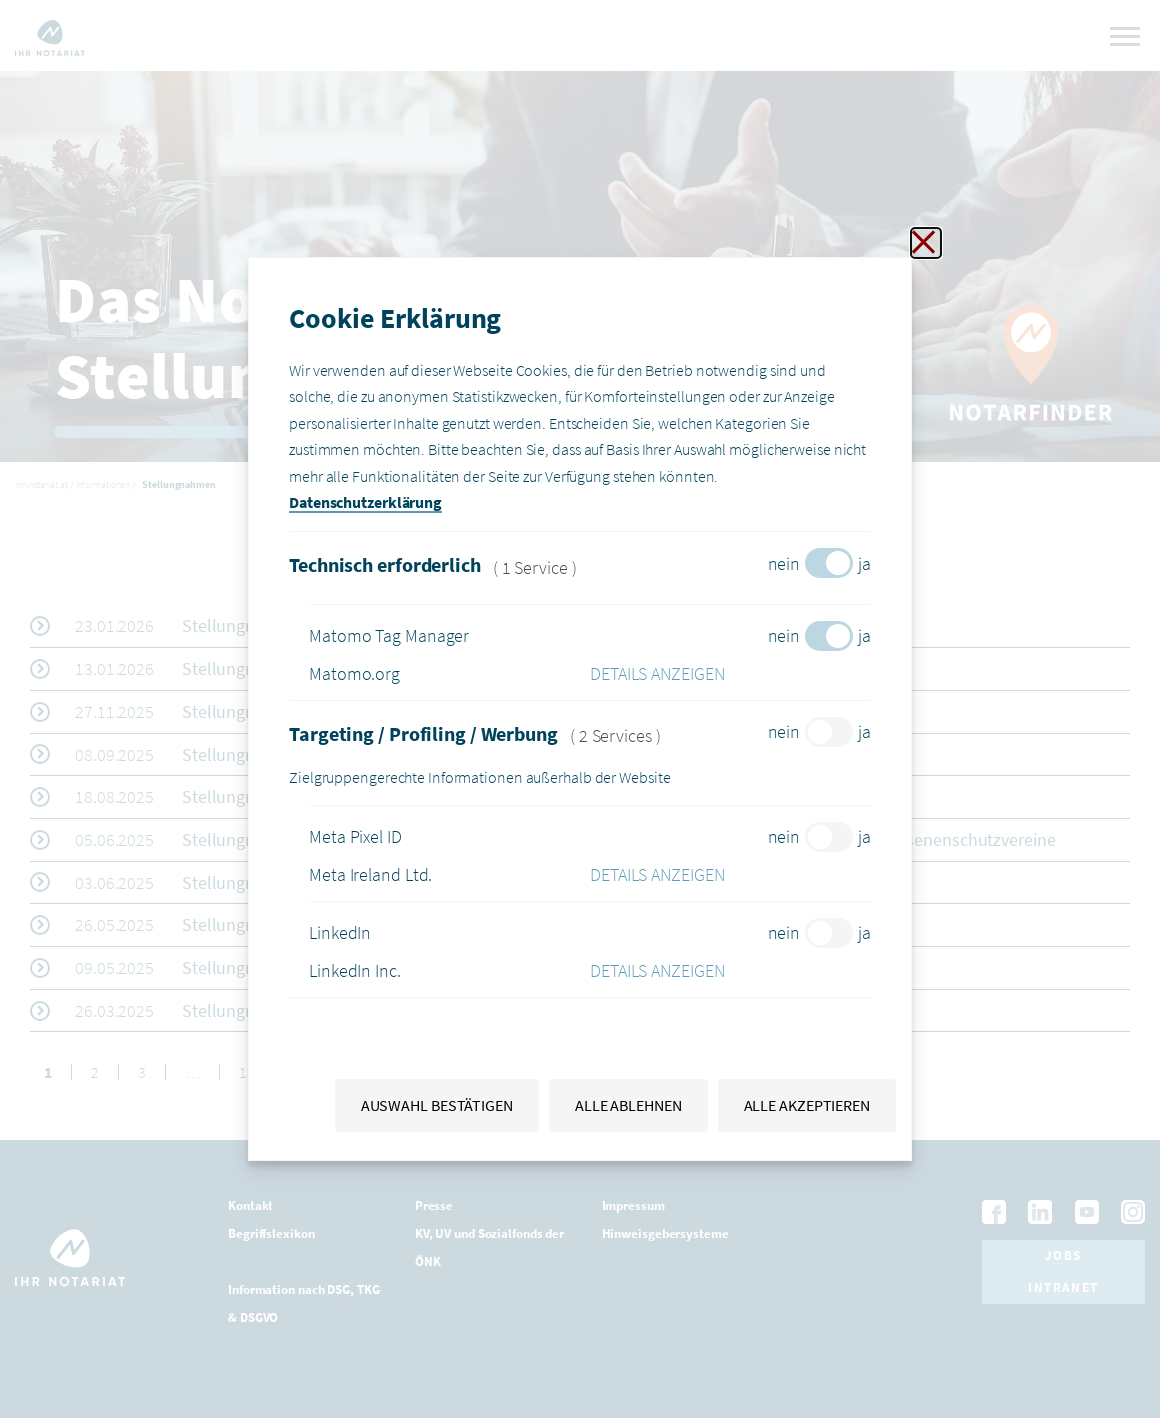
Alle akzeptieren (807, 1105)
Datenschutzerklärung (365, 502)
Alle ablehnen (628, 1105)
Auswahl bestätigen (437, 1105)
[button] (730, 674)
